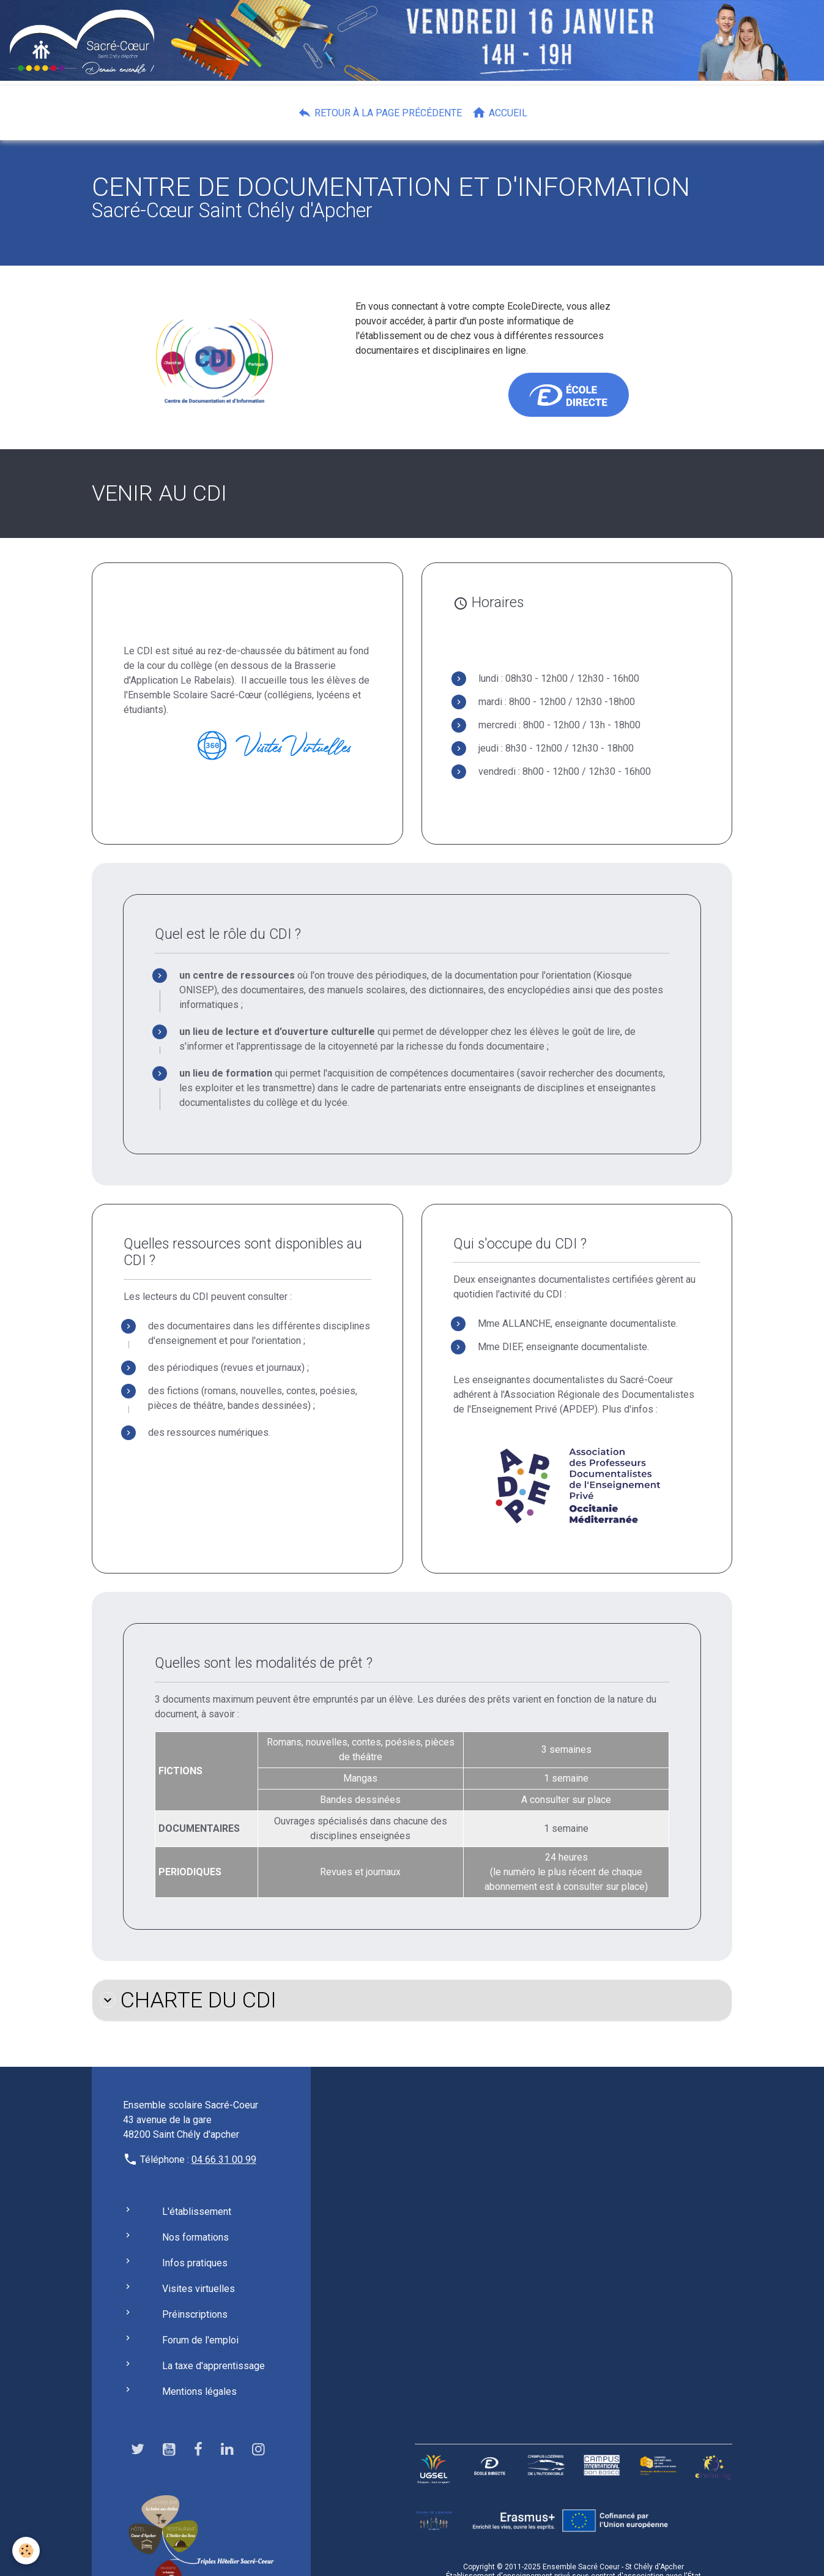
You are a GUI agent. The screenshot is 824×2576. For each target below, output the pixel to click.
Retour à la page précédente (379, 112)
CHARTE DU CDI (188, 2000)
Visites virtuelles (198, 2288)
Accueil (499, 112)
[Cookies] (26, 2550)
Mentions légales (199, 2391)
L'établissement (196, 2211)
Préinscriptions (195, 2314)
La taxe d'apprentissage (213, 2366)
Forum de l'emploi (200, 2340)
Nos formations (195, 2237)
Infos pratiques (195, 2263)
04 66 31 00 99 (223, 2159)
